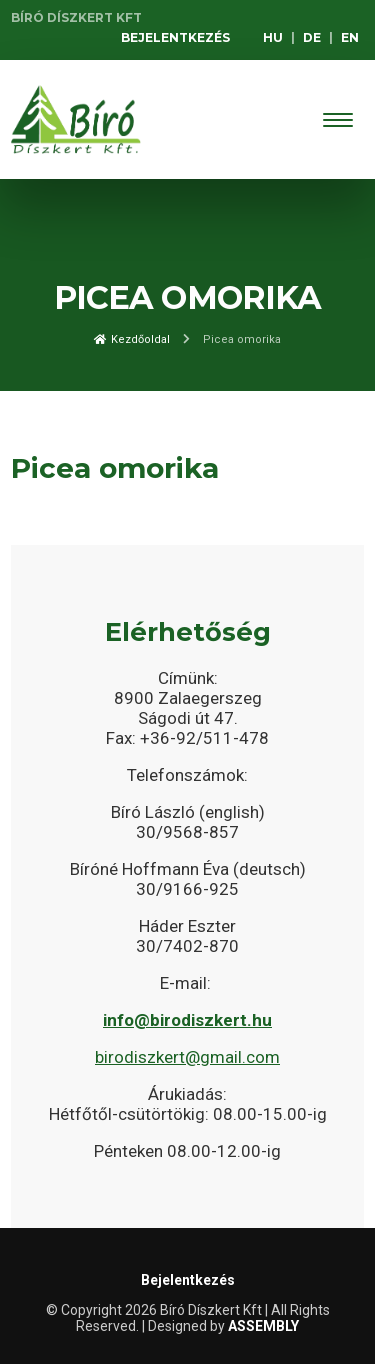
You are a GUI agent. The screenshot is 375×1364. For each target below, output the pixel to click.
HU (273, 37)
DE (312, 37)
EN (350, 37)
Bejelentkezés (175, 37)
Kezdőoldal (132, 339)
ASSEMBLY (263, 1326)
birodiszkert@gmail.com (187, 1057)
